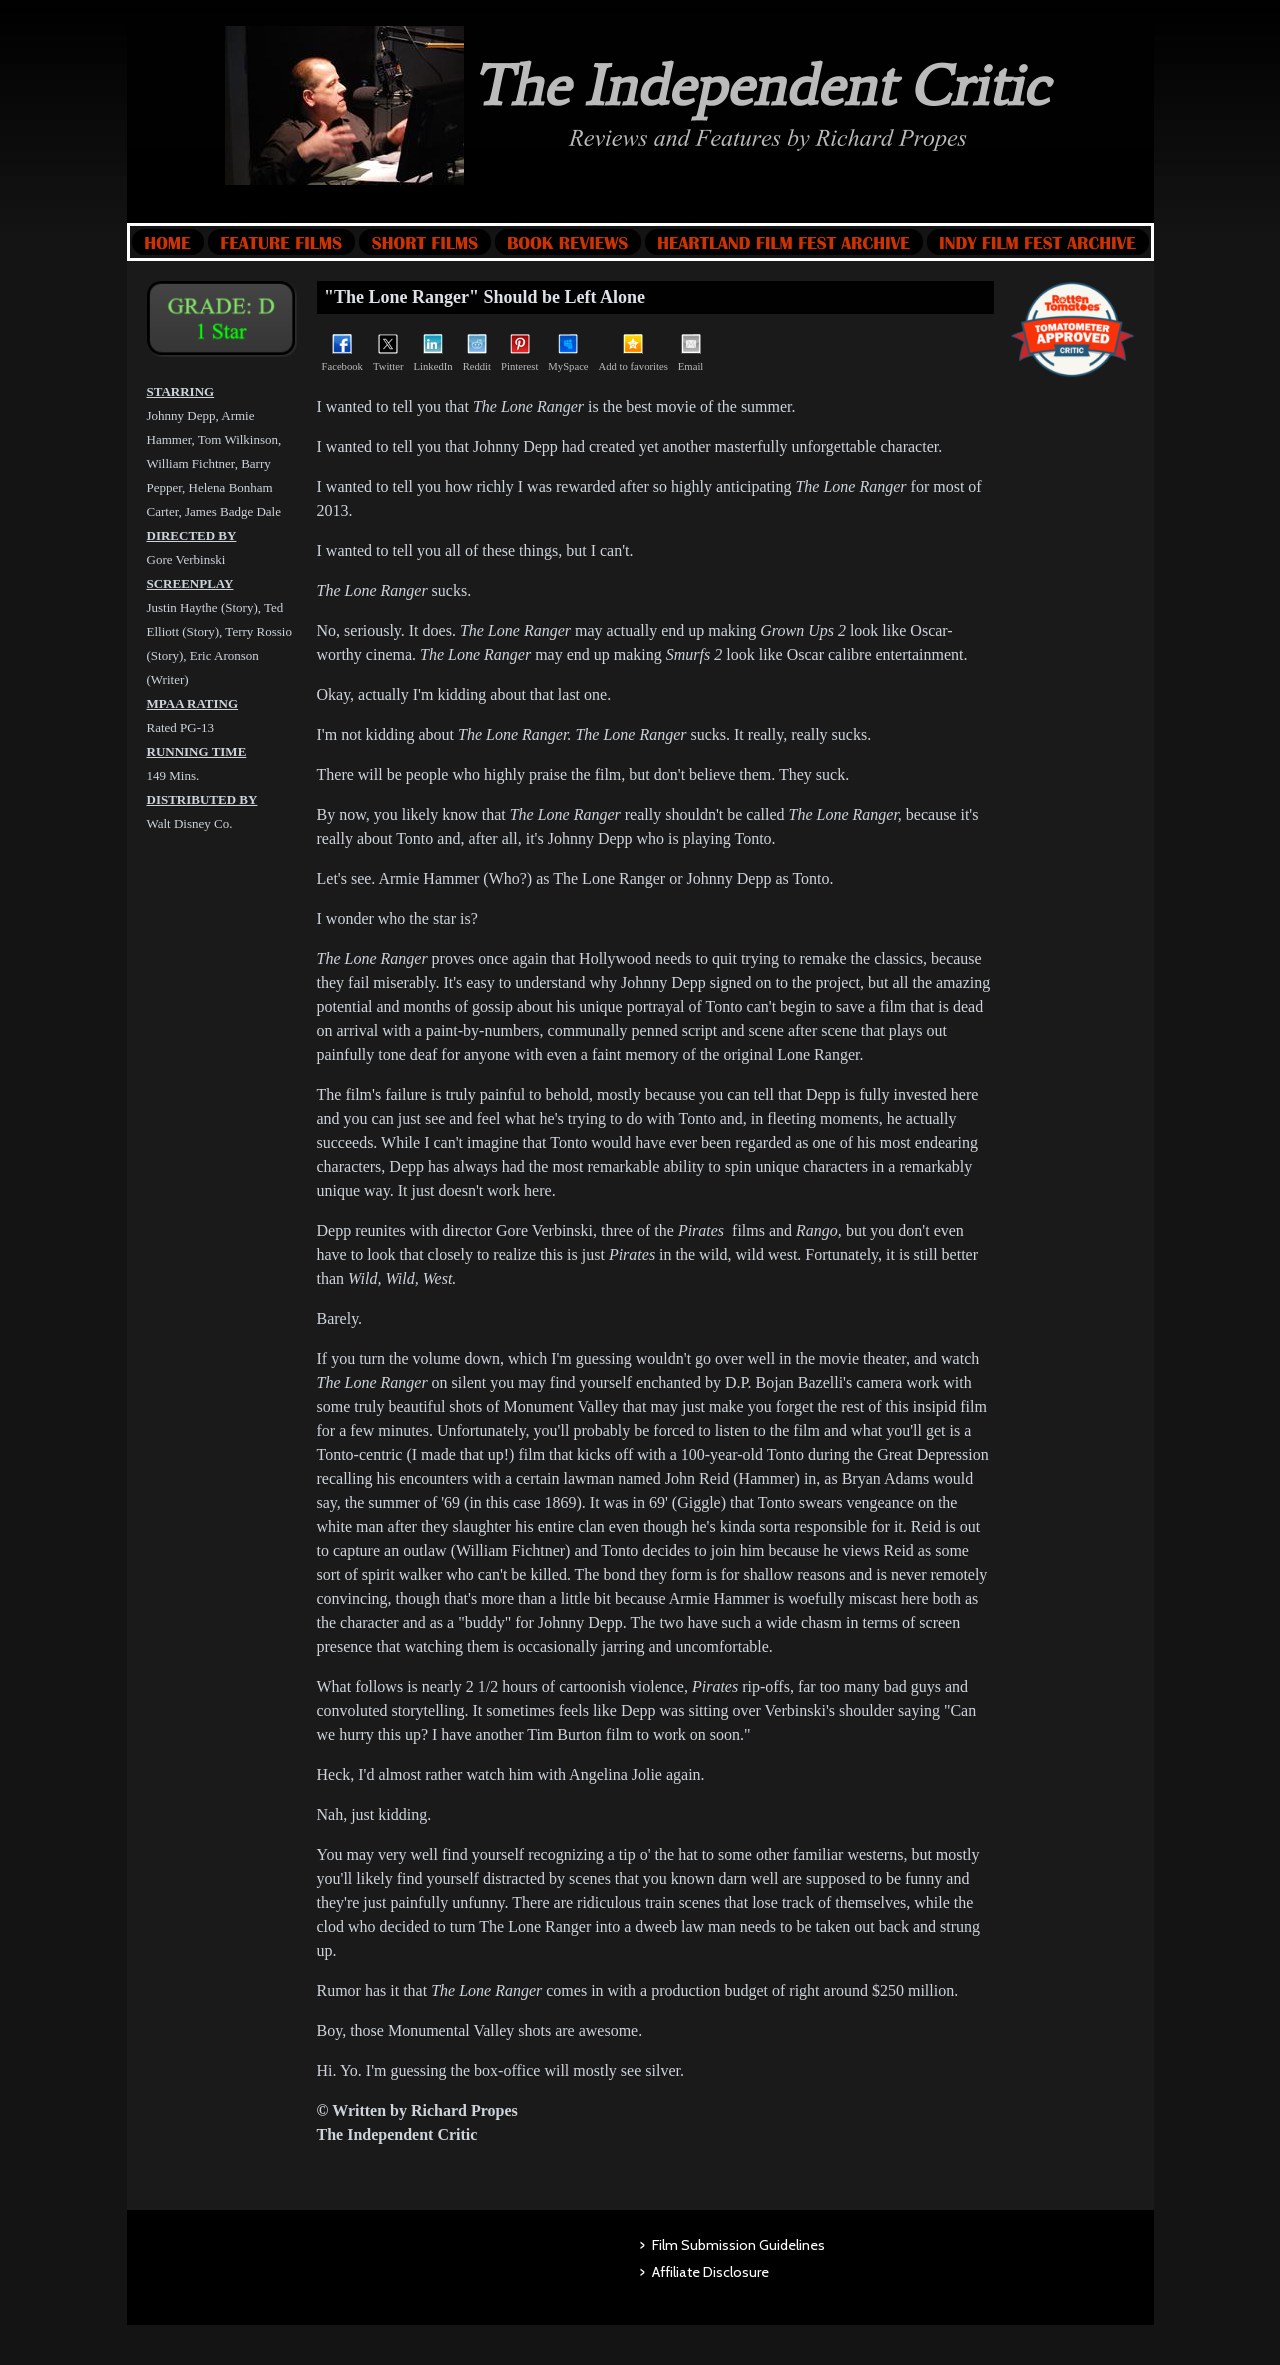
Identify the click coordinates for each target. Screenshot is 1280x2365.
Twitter (388, 353)
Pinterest (519, 353)
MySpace (568, 353)
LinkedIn (433, 353)
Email (690, 353)
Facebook (342, 353)
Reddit (477, 353)
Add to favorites (633, 353)
